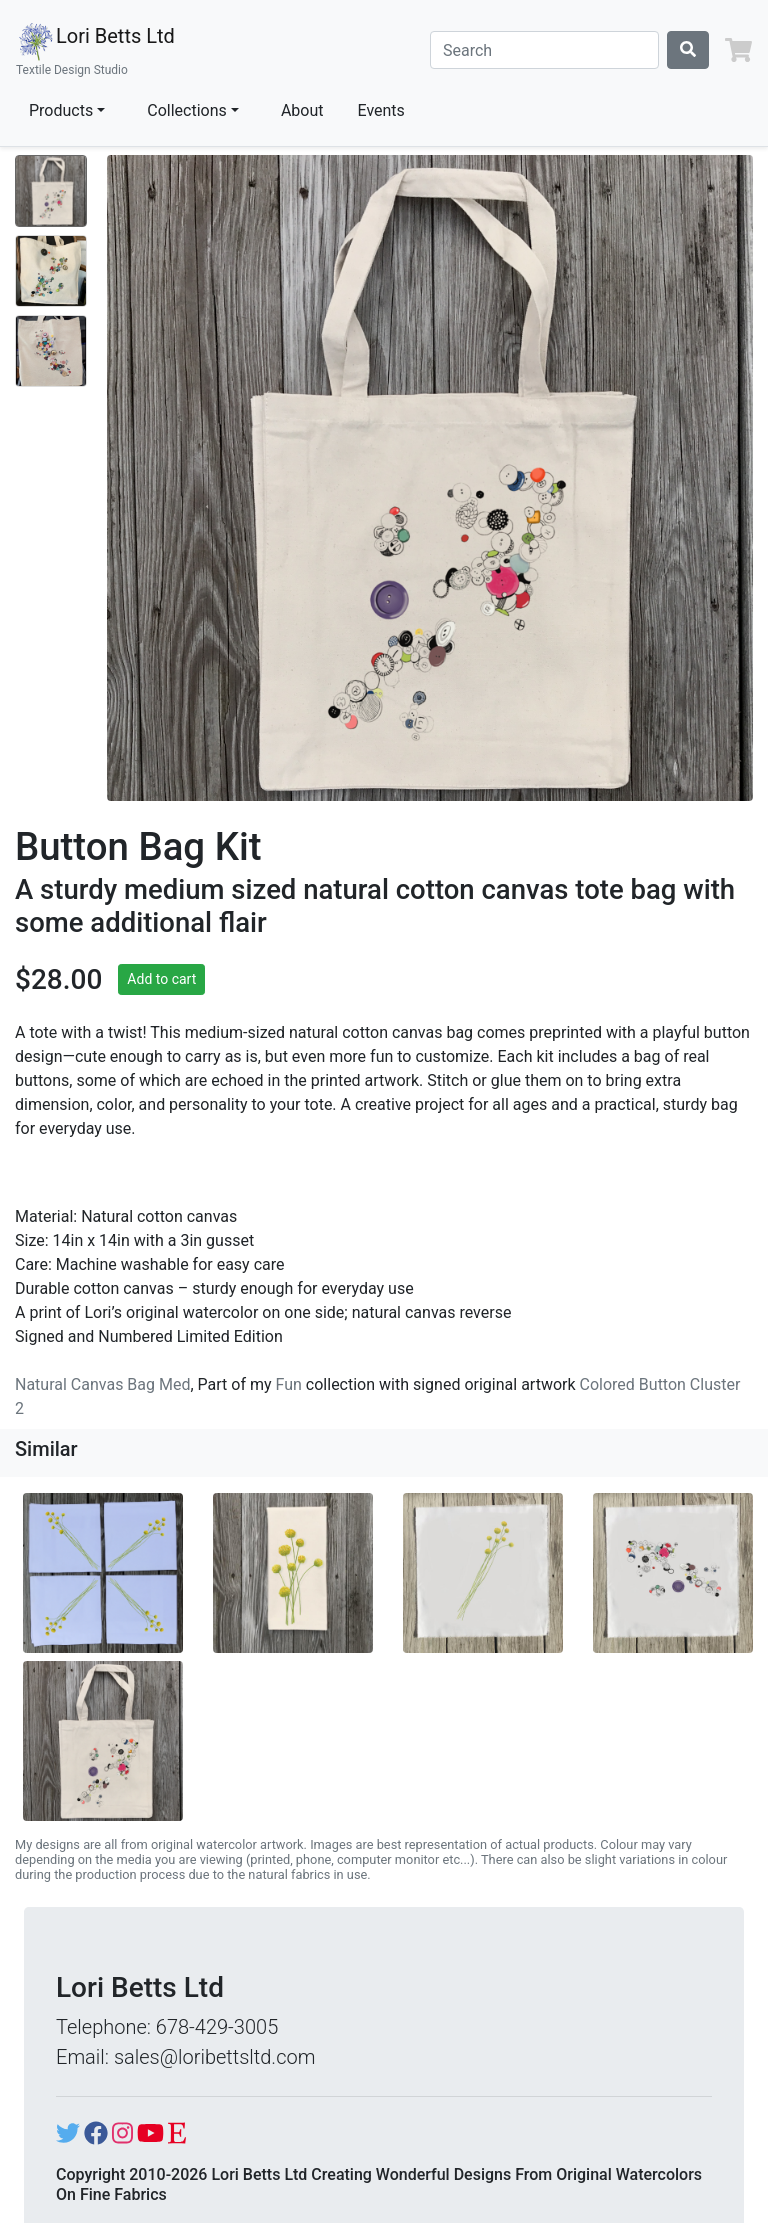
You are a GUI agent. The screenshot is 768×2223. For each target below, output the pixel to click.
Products (61, 110)
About (302, 110)
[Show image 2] (51, 271)
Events (381, 110)
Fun (289, 1384)
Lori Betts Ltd (95, 50)
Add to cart (161, 979)
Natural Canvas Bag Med (102, 1384)
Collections (187, 110)
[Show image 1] (51, 191)
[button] (738, 50)
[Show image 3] (51, 351)
